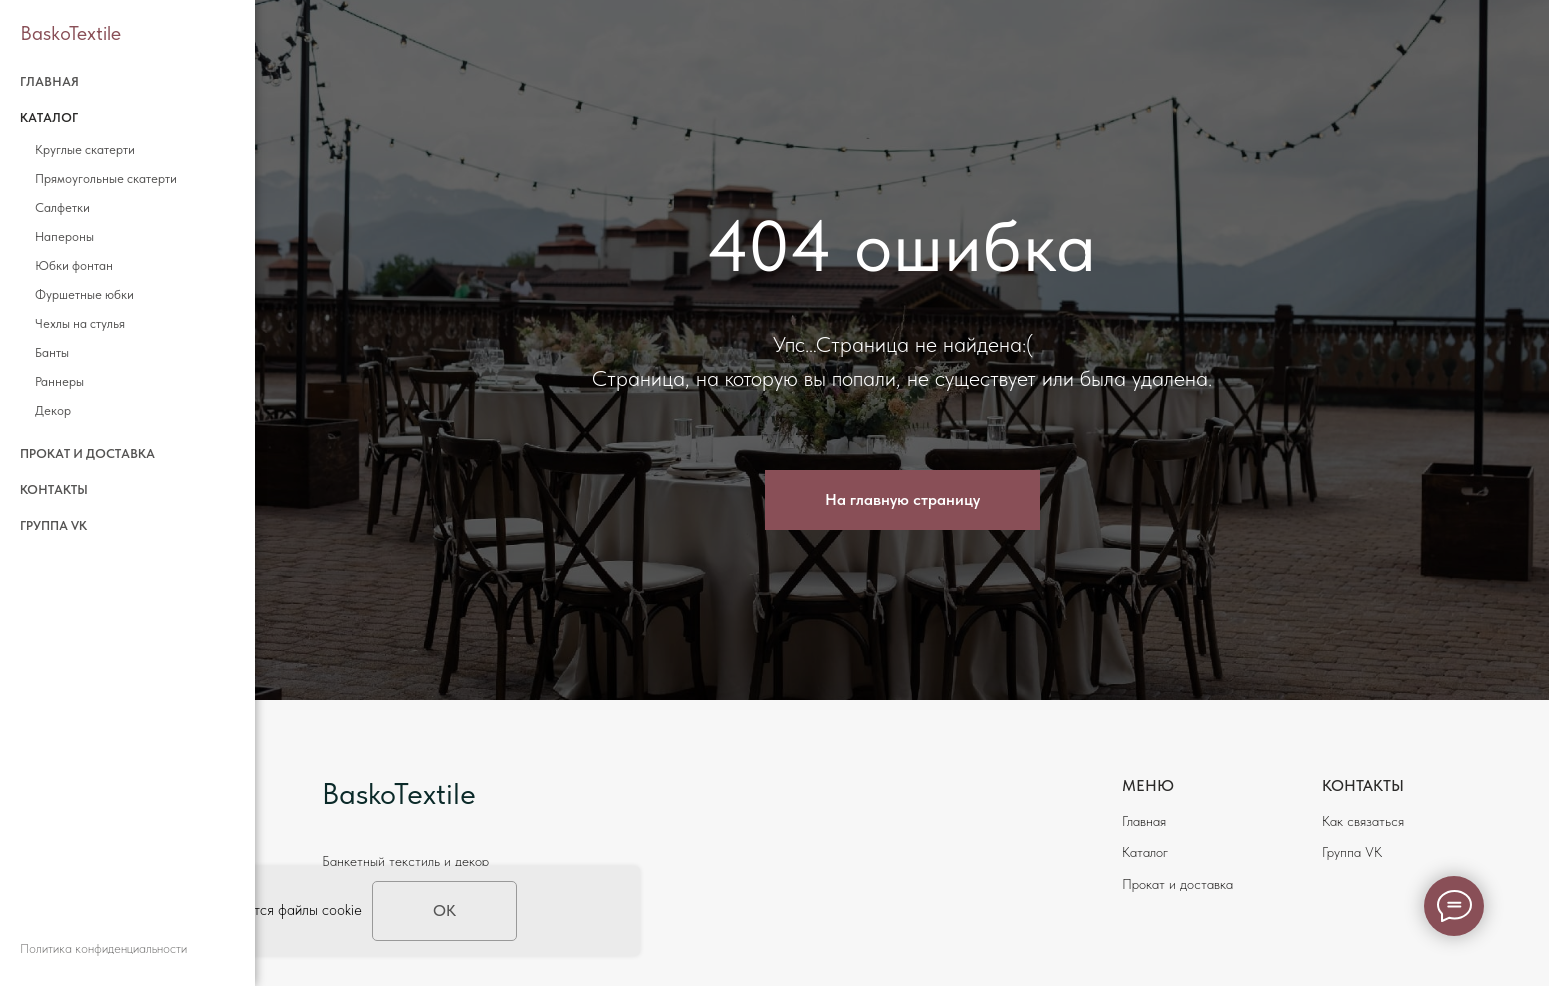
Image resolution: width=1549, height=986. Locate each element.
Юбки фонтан (74, 265)
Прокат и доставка (87, 453)
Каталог (1145, 852)
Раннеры (59, 381)
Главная (49, 81)
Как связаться (1363, 821)
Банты (52, 352)
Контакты (54, 489)
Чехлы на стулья (80, 323)
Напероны (64, 236)
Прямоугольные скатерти (106, 178)
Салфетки (62, 207)
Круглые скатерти (85, 149)
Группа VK (53, 525)
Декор (53, 410)
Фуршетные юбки (84, 294)
